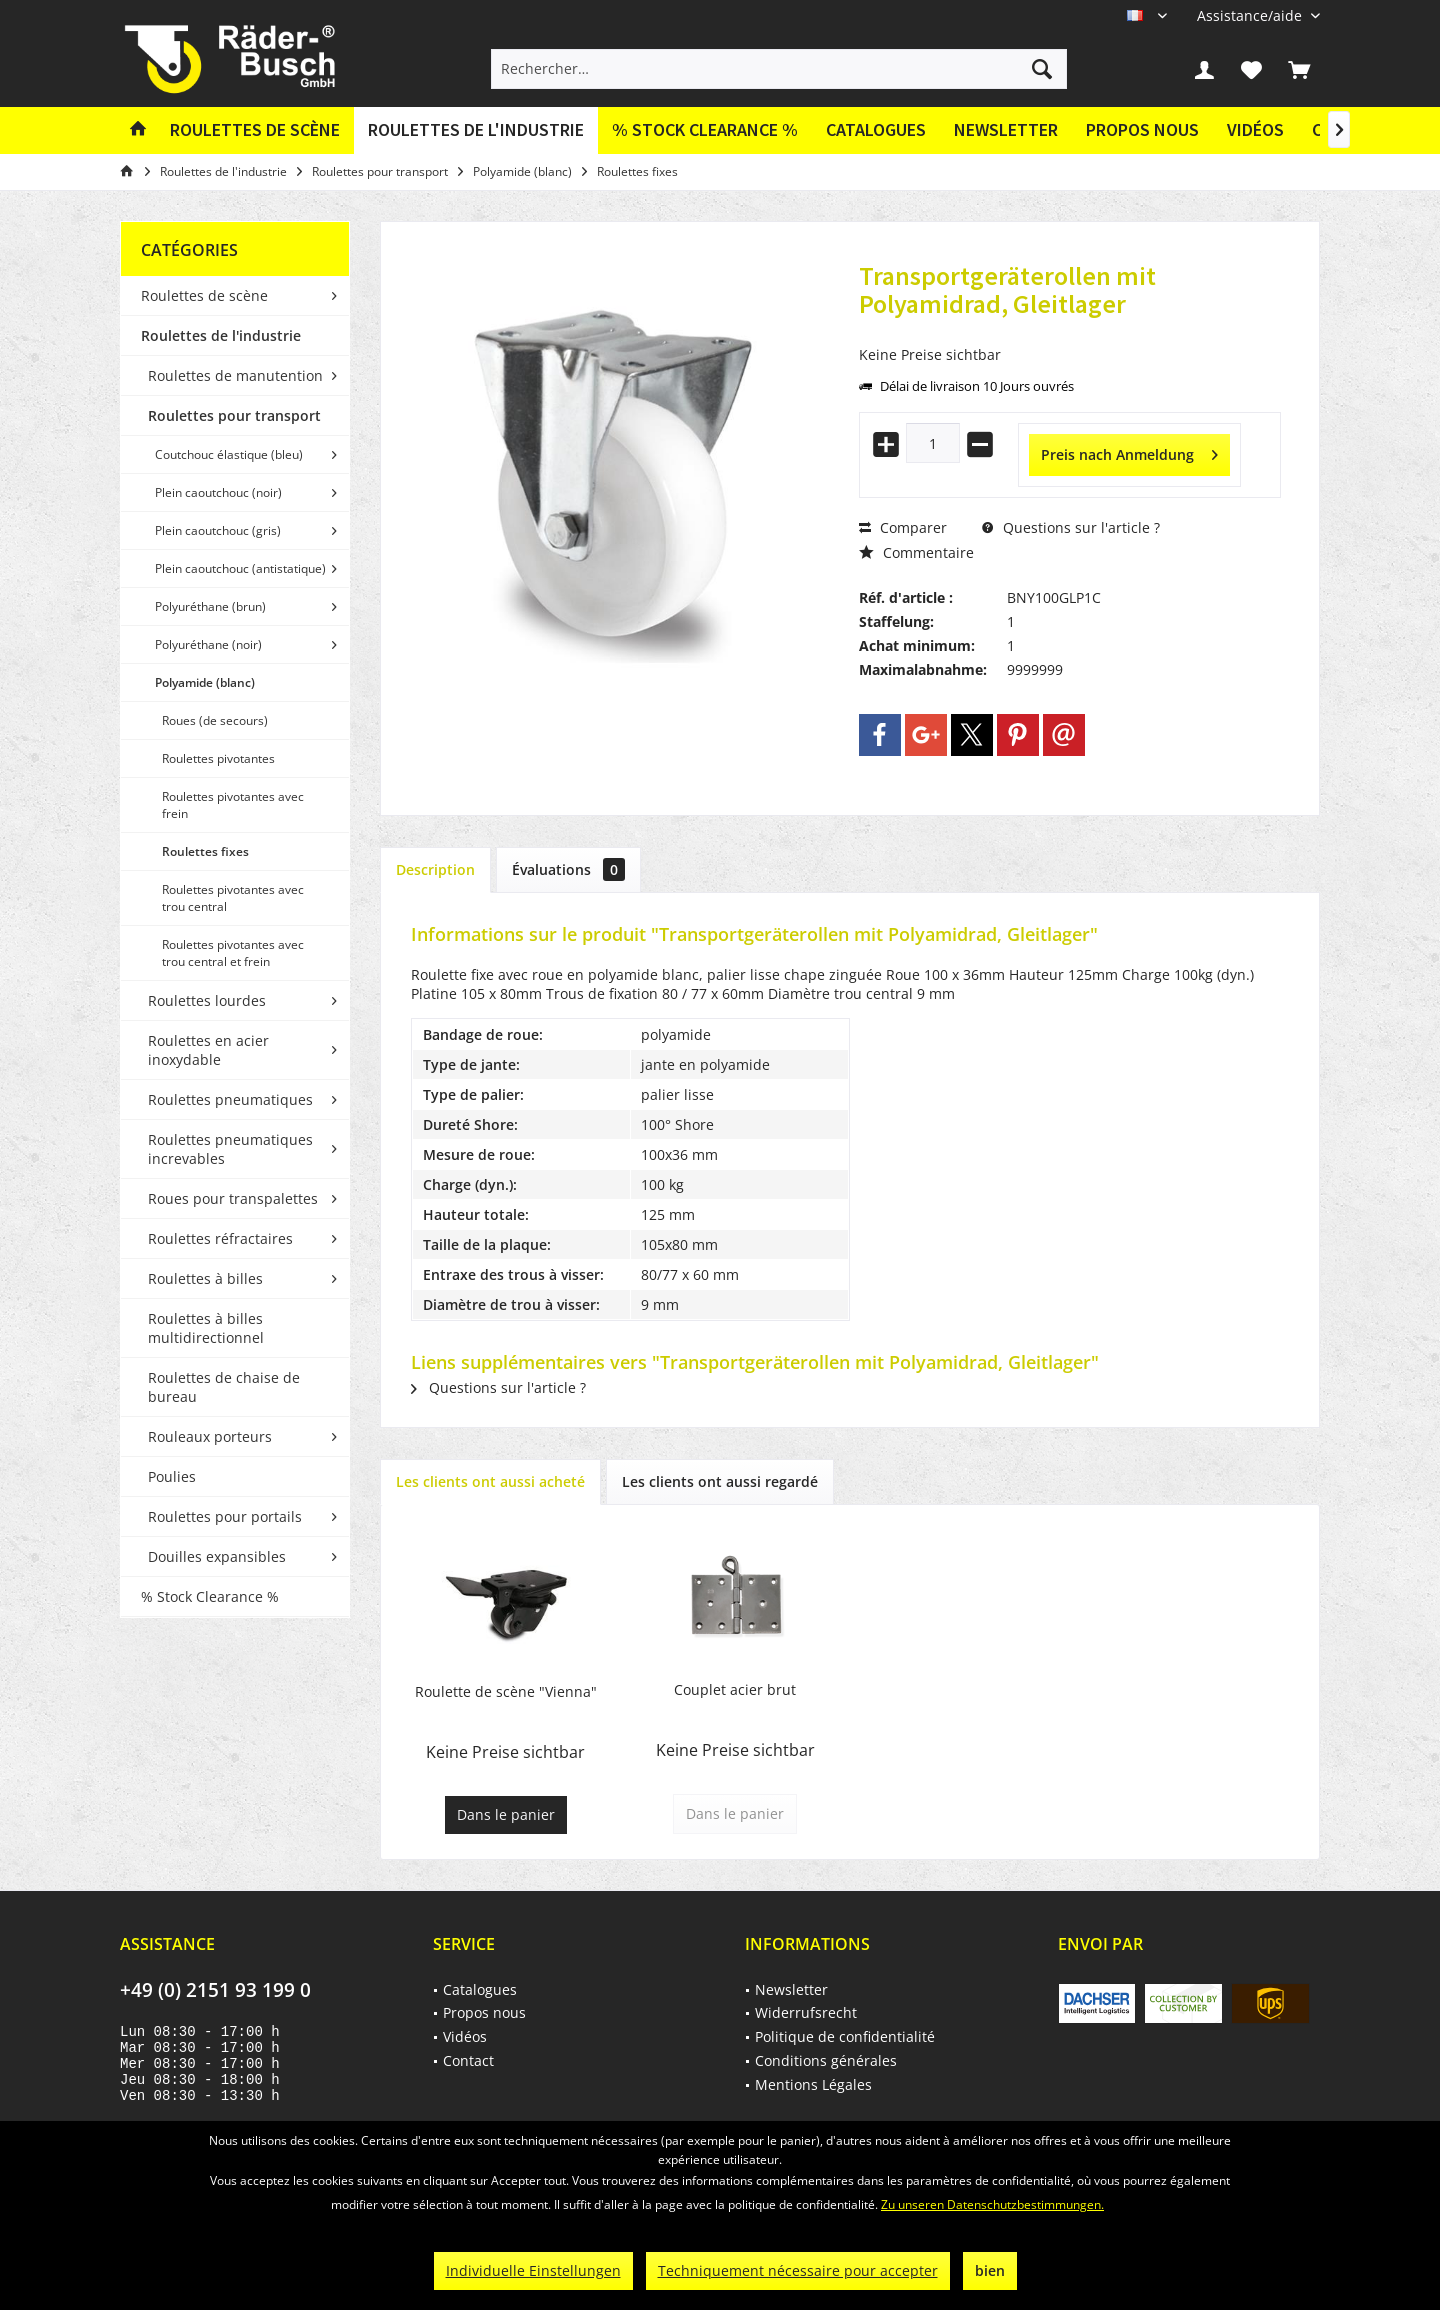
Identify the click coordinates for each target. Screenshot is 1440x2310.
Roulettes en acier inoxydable (208, 1050)
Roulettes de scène (204, 295)
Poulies (172, 1476)
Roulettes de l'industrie (221, 335)
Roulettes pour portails (225, 1516)
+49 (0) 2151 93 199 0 (215, 1990)
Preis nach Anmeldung (1129, 451)
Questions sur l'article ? (1071, 527)
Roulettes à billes (205, 1278)
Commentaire (916, 552)
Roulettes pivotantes (218, 758)
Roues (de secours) (215, 720)
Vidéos (1255, 129)
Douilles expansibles (217, 1556)
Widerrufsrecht (806, 2012)
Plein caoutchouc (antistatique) (240, 568)
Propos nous (1142, 129)
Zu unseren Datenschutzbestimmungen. (992, 2204)
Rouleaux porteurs (210, 1436)
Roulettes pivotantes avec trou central (233, 898)
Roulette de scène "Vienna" (506, 1691)
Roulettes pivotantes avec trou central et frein (233, 953)
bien (990, 2270)
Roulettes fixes (205, 851)
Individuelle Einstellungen (533, 2270)
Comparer (903, 527)
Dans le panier (506, 1814)
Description (435, 869)
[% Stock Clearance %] (705, 130)
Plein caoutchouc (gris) (218, 530)
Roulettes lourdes (207, 1000)
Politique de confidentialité (845, 2036)
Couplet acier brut (735, 1689)
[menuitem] (1251, 15)
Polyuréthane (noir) (208, 644)
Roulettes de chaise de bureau (224, 1387)
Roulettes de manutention (235, 375)
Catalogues (876, 129)
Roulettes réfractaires (220, 1238)
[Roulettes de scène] (255, 130)
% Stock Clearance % (210, 1596)
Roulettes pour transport (234, 415)
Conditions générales (826, 2060)
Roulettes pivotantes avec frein (233, 805)
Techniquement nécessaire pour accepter (798, 2270)
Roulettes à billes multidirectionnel (206, 1328)
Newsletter (1006, 129)
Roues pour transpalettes (233, 1198)
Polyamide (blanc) (205, 682)
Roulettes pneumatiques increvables (230, 1149)
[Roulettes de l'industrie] (476, 130)
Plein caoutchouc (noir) (218, 492)
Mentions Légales (813, 2084)
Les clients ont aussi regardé (720, 1481)
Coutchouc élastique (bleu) (229, 454)
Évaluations (568, 869)
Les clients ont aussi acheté (490, 1481)
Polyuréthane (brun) (210, 606)
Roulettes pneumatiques (230, 1099)
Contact (468, 2060)
